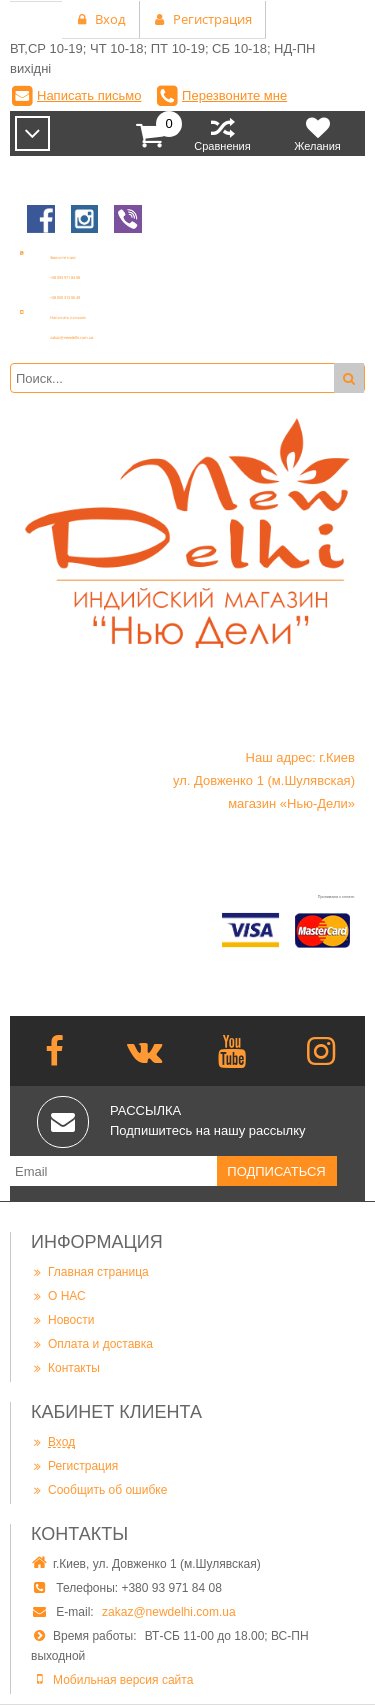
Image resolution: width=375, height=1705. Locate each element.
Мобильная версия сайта (123, 1680)
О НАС (58, 1295)
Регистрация (74, 1465)
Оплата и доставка (92, 1343)
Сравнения (222, 133)
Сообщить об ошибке (99, 1489)
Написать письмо (89, 95)
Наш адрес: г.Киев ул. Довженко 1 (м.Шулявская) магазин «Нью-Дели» (264, 780)
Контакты (65, 1367)
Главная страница (90, 1271)
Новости (62, 1319)
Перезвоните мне (234, 95)
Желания (317, 133)
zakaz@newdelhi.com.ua (169, 1612)
